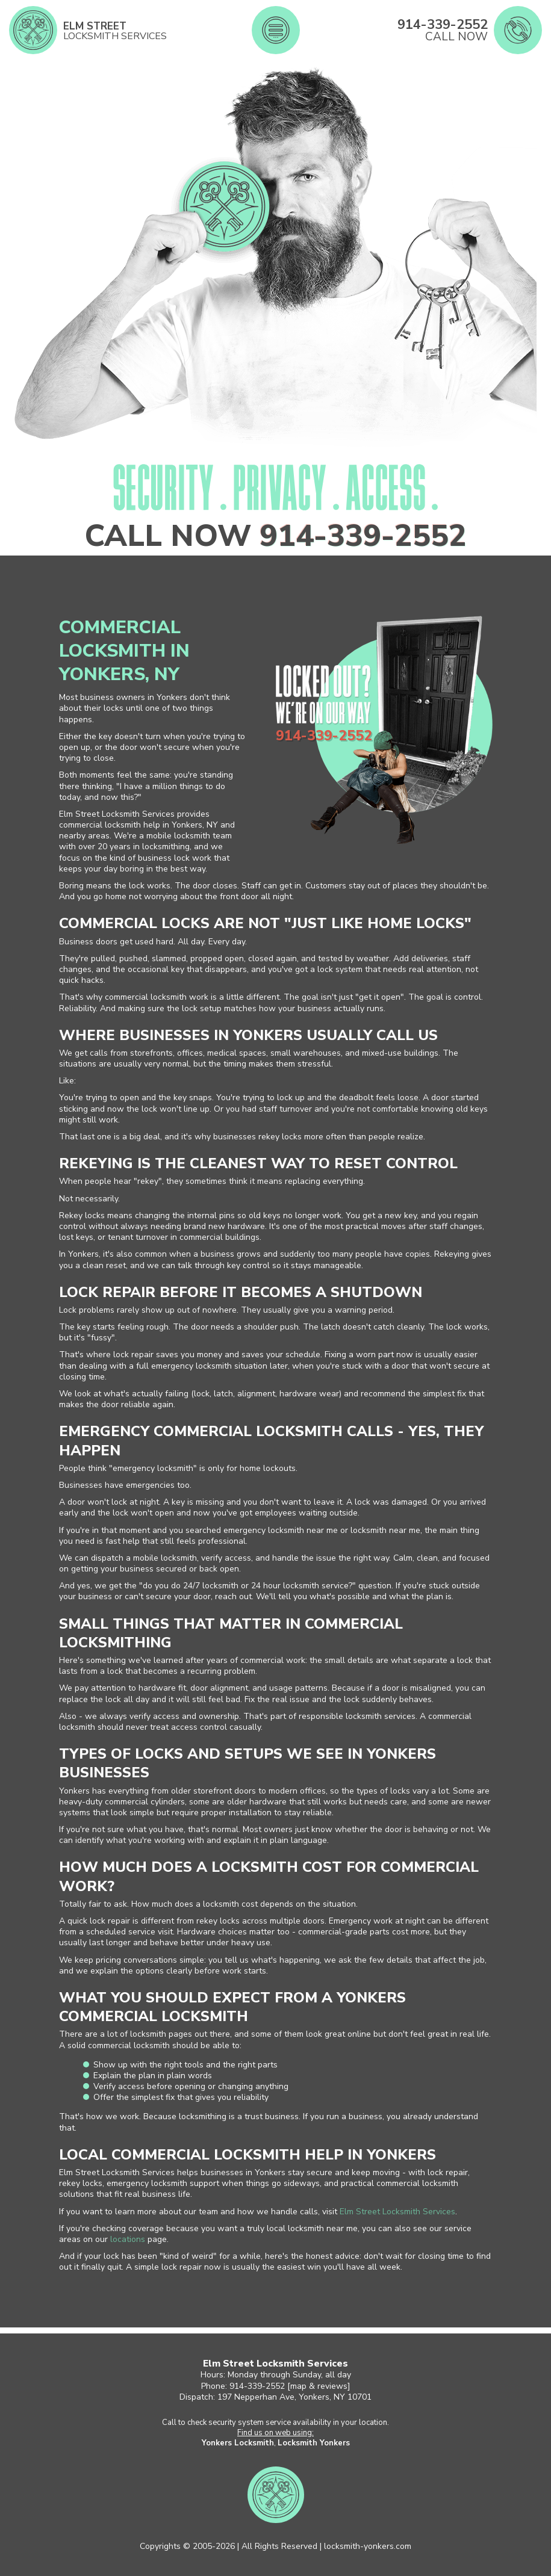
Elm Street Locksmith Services (397, 2211)
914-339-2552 (363, 536)
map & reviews (318, 2386)
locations (127, 2239)
